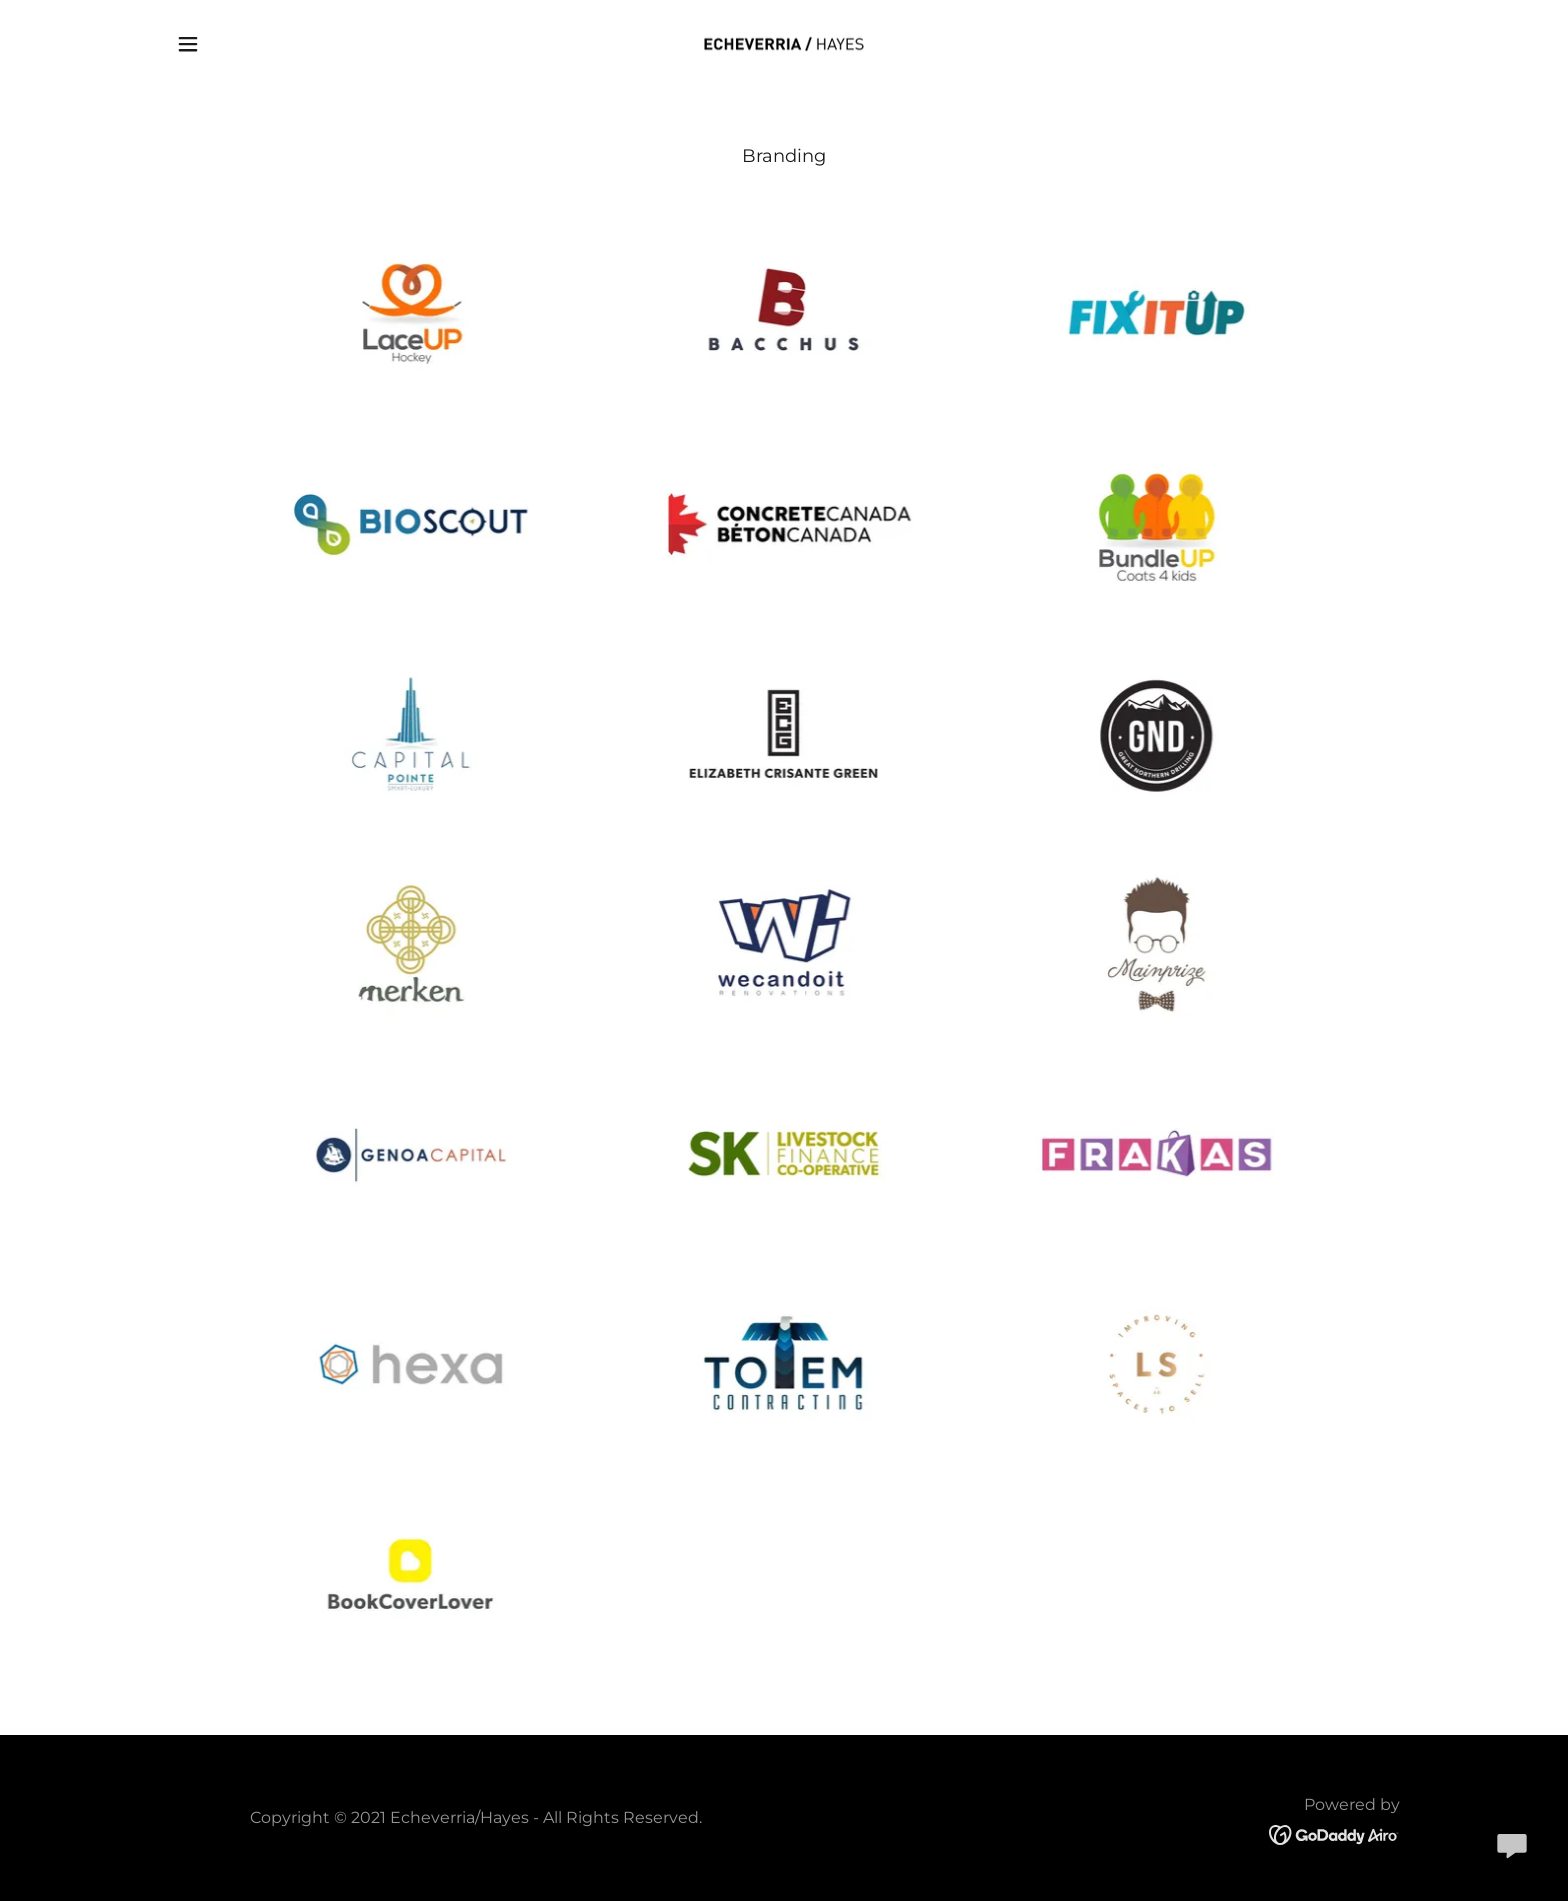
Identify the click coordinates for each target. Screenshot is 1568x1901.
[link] (784, 42)
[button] (188, 44)
